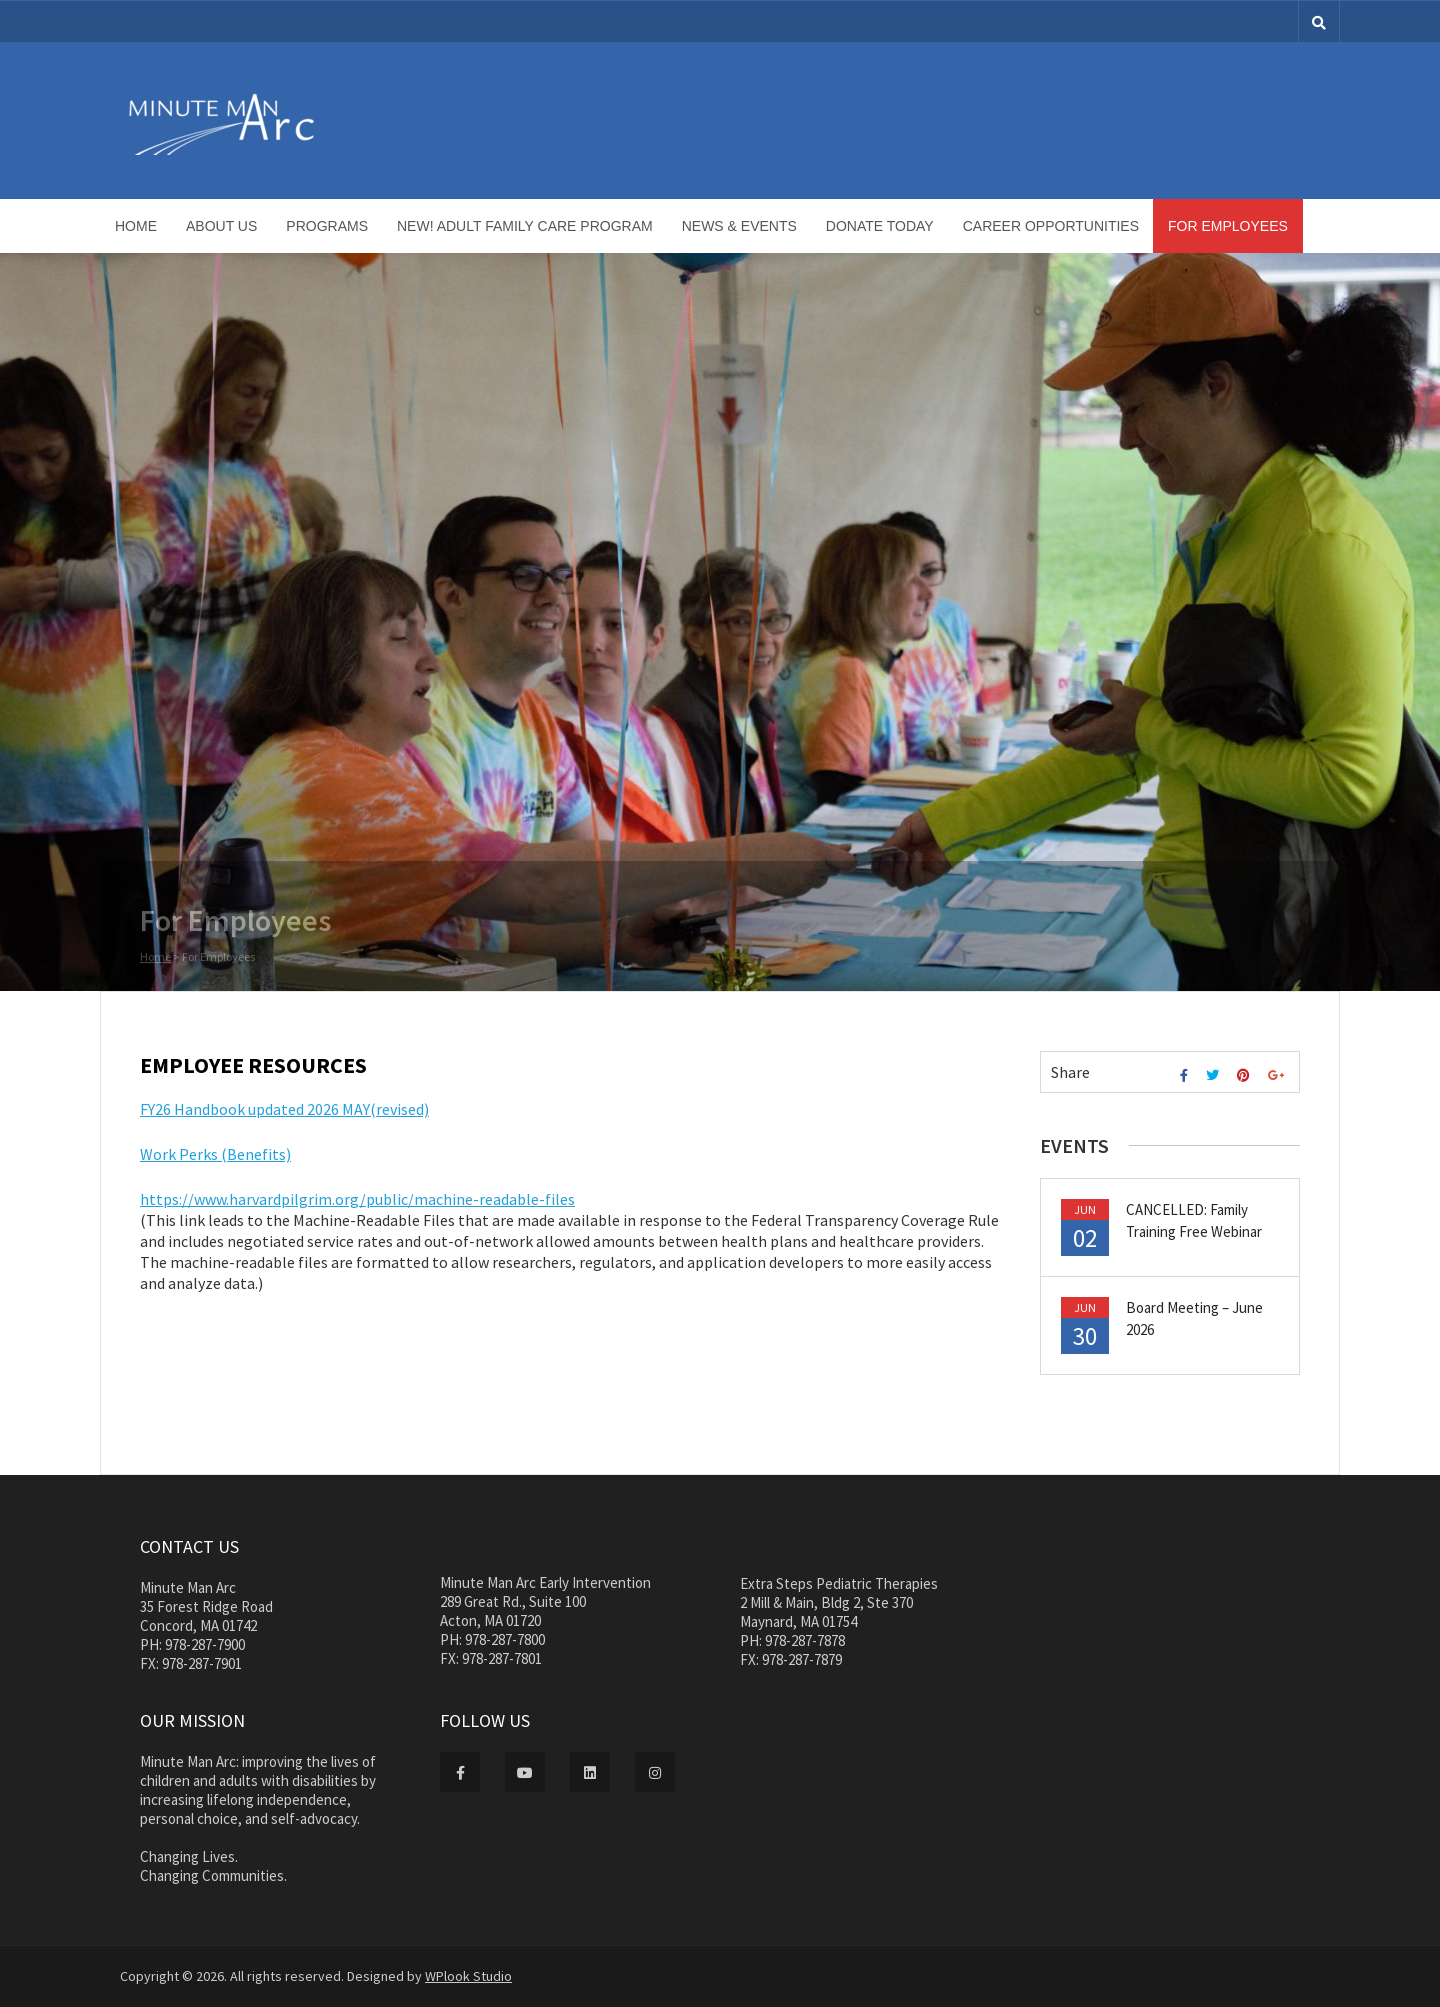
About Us (221, 226)
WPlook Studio (468, 1976)
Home (136, 226)
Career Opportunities (1051, 226)
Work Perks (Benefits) (215, 1154)
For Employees (1228, 226)
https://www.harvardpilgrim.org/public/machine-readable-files (357, 1199)
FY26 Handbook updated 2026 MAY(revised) (284, 1109)
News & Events (739, 226)
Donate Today (880, 226)
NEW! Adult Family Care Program (525, 226)
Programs (327, 226)
